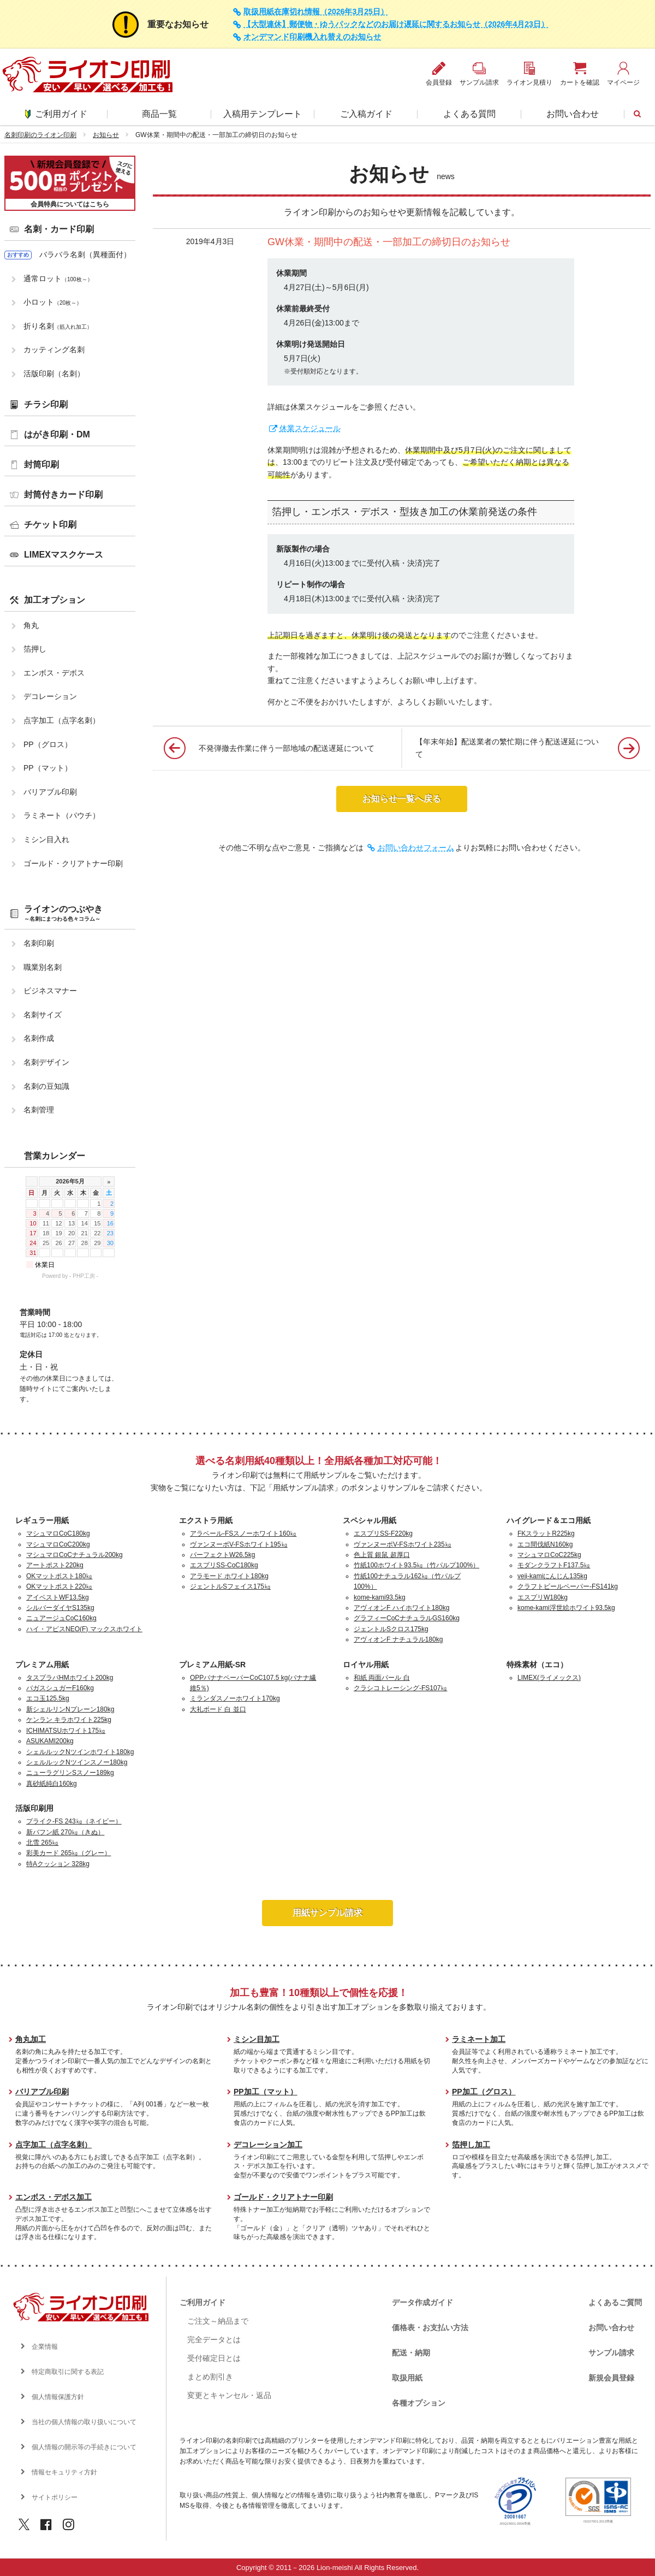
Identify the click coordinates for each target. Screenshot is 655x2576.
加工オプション (54, 600)
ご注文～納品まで (217, 2321)
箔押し (34, 648)
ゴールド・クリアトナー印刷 (73, 863)
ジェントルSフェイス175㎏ (230, 1586)
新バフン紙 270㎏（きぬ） (65, 1832)
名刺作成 (38, 1038)
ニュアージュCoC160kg (61, 1618)
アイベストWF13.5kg (57, 1597)
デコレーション (50, 696)
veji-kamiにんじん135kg (552, 1576)
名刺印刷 (38, 943)
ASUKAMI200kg (50, 1741)
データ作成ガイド (422, 2302)
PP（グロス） (47, 744)
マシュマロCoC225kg (549, 1555)
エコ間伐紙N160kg (545, 1544)
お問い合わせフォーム (416, 848)
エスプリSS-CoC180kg (224, 1565)
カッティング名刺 (54, 349)
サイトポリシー (55, 2497)
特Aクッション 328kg (58, 1864)
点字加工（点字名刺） (61, 720)
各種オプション (418, 2403)
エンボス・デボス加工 (53, 2197)
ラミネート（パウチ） (61, 815)
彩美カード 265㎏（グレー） (68, 1853)
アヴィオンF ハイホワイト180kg (401, 1608)
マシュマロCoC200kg (58, 1544)
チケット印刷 (50, 524)
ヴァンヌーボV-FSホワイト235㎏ (402, 1544)
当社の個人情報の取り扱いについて (84, 2422)
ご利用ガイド (56, 114)
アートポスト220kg (55, 1565)
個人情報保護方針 (58, 2397)
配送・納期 (411, 2352)
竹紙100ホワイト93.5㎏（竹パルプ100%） (416, 1565)
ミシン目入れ (46, 839)
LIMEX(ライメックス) (549, 1677)
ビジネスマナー (50, 990)
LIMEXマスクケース (63, 554)
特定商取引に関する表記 (68, 2372)
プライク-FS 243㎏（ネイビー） (74, 1821)
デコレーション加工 (268, 2144)
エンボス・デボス (54, 672)
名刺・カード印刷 (59, 229)
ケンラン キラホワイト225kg (68, 1720)
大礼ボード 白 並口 (218, 1709)
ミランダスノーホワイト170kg (235, 1698)
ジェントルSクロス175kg (391, 1629)
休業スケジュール (310, 428)
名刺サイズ (42, 1014)
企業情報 (45, 2346)
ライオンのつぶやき (63, 913)
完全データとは (214, 2339)
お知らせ (106, 135)
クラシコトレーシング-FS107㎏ (400, 1688)
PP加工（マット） (265, 2091)
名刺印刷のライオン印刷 (40, 135)
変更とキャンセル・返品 (229, 2395)
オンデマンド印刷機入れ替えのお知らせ (312, 37)
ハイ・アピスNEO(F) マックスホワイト (84, 1629)
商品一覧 (159, 114)
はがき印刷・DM (57, 434)
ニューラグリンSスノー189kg (70, 1772)
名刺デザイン (46, 1062)
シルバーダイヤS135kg (60, 1608)
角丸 (31, 625)
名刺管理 (38, 1109)
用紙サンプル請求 (327, 1912)
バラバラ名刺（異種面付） (85, 254)
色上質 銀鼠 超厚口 (382, 1555)
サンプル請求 (611, 2352)
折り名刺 (57, 326)
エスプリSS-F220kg (383, 1533)
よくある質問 (469, 114)
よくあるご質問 (615, 2302)
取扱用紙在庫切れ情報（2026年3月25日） (315, 12)
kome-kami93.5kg (380, 1597)
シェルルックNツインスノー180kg (76, 1762)
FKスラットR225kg (546, 1533)
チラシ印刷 (46, 404)
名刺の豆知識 (46, 1086)
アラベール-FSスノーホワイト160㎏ (243, 1533)
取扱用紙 (407, 2377)
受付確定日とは (214, 2358)
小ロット (52, 302)
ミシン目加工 (256, 2039)
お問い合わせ (572, 114)
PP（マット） (47, 767)
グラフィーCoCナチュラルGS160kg (407, 1618)
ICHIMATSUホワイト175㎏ (65, 1730)
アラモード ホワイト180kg (229, 1576)
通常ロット (58, 278)
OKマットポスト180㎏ (59, 1576)
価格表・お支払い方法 (430, 2327)
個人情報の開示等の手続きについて (84, 2447)
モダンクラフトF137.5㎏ (553, 1565)
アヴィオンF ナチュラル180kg (398, 1639)
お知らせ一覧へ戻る (401, 798)
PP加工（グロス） (484, 2091)
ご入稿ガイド (366, 114)
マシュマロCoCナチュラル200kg (74, 1555)
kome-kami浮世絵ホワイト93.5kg (566, 1608)
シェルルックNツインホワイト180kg (80, 1752)
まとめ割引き (210, 2376)
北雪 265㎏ (42, 1842)
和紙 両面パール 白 (382, 1677)
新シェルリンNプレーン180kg (70, 1709)
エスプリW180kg (542, 1597)
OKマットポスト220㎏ (59, 1586)
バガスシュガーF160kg (60, 1688)
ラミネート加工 (478, 2039)
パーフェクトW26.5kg (222, 1555)
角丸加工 (30, 2039)
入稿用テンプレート (262, 114)
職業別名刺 (42, 967)
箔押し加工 (471, 2144)
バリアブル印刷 (50, 791)
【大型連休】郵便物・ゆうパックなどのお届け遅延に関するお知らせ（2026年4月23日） (396, 24)
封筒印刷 (41, 464)
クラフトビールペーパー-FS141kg (567, 1586)
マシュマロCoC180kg (58, 1533)
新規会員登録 (611, 2377)
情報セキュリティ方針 (64, 2472)
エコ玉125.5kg (47, 1698)
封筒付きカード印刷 (63, 494)
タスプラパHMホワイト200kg (69, 1677)
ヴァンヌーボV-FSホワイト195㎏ (239, 1544)
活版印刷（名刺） (54, 373)
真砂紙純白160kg (51, 1783)
